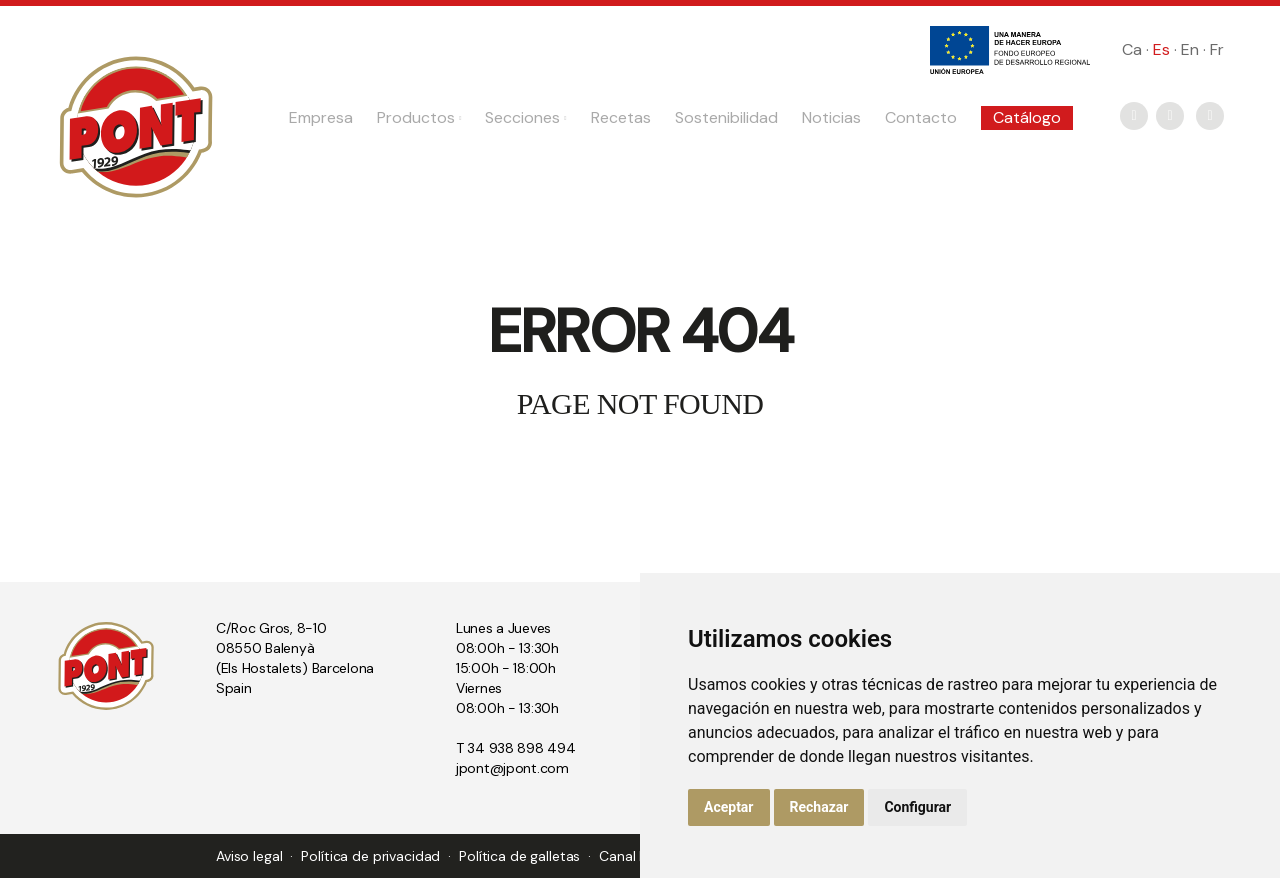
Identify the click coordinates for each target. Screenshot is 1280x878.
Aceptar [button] (729, 807)
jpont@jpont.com (512, 768)
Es (1161, 49)
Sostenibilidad (726, 117)
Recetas (621, 117)
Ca (1132, 49)
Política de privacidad (370, 856)
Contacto (921, 117)
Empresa (321, 117)
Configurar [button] (917, 807)
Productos (419, 117)
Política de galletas (519, 856)
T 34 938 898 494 (516, 748)
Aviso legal (249, 856)
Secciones (525, 117)
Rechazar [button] (819, 807)
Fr (1217, 49)
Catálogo (1027, 117)
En (1190, 49)
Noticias (831, 117)
